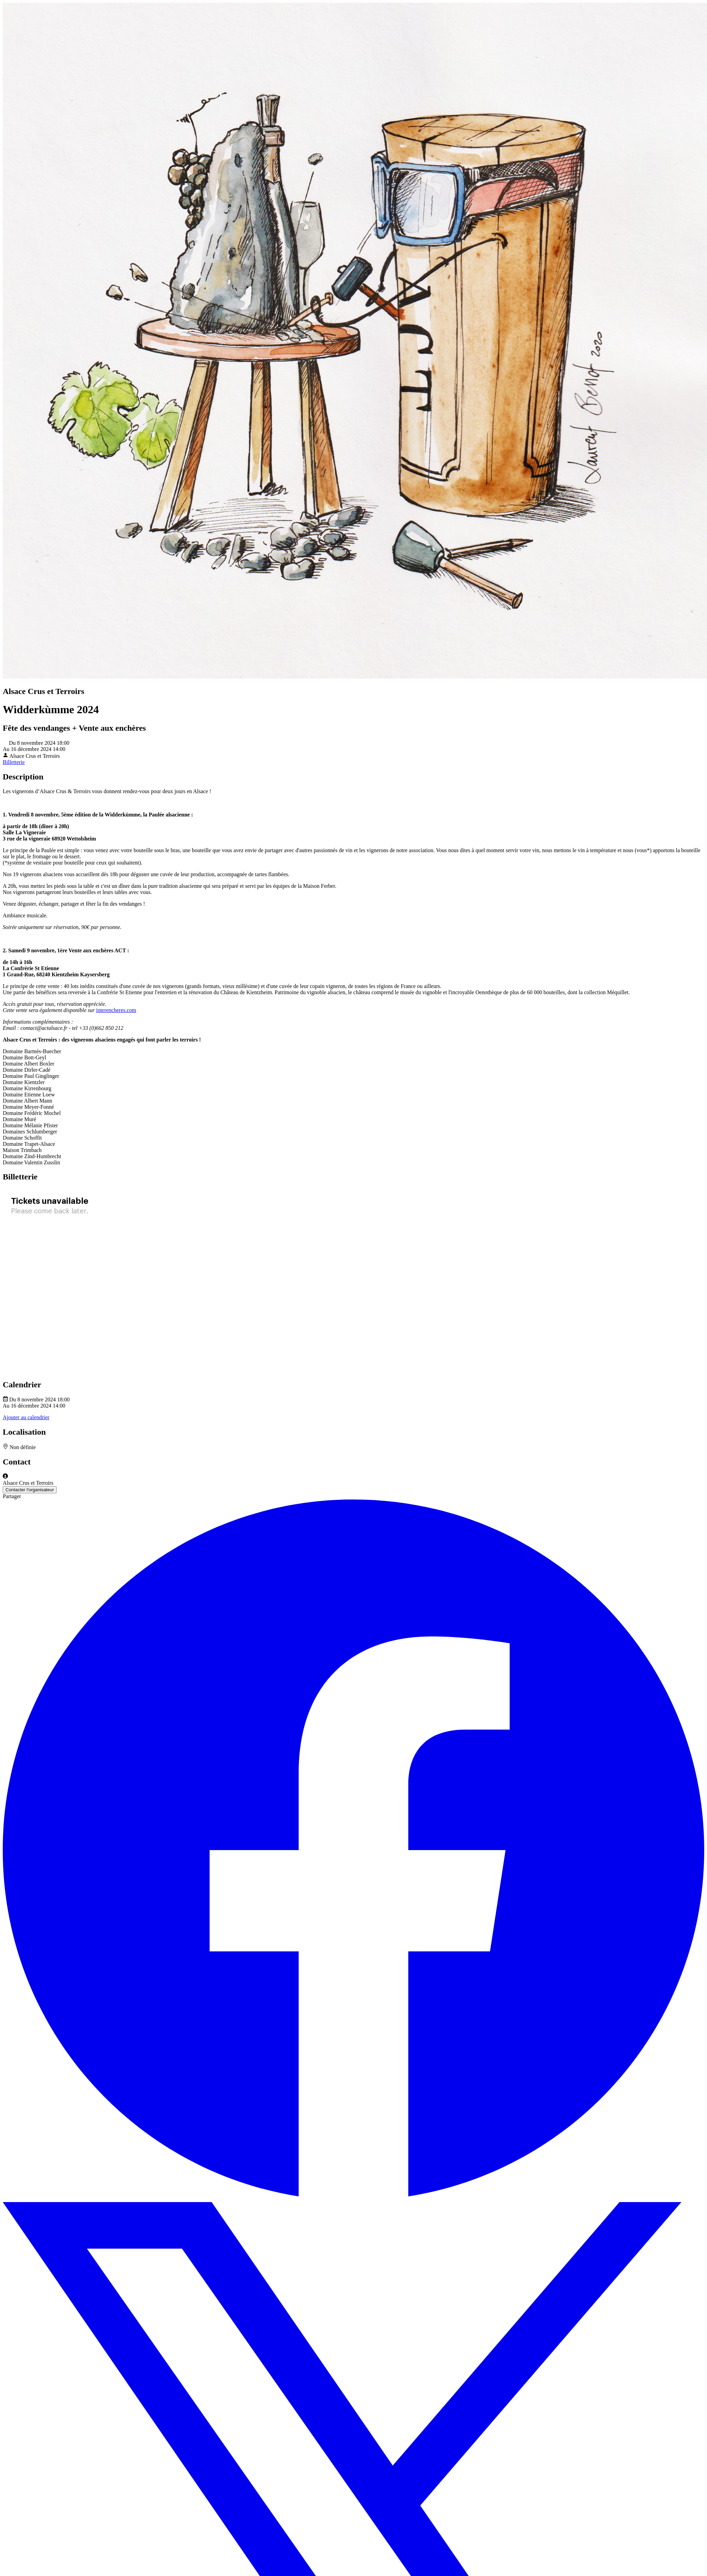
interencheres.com (116, 1010)
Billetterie (14, 762)
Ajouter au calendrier (26, 1417)
